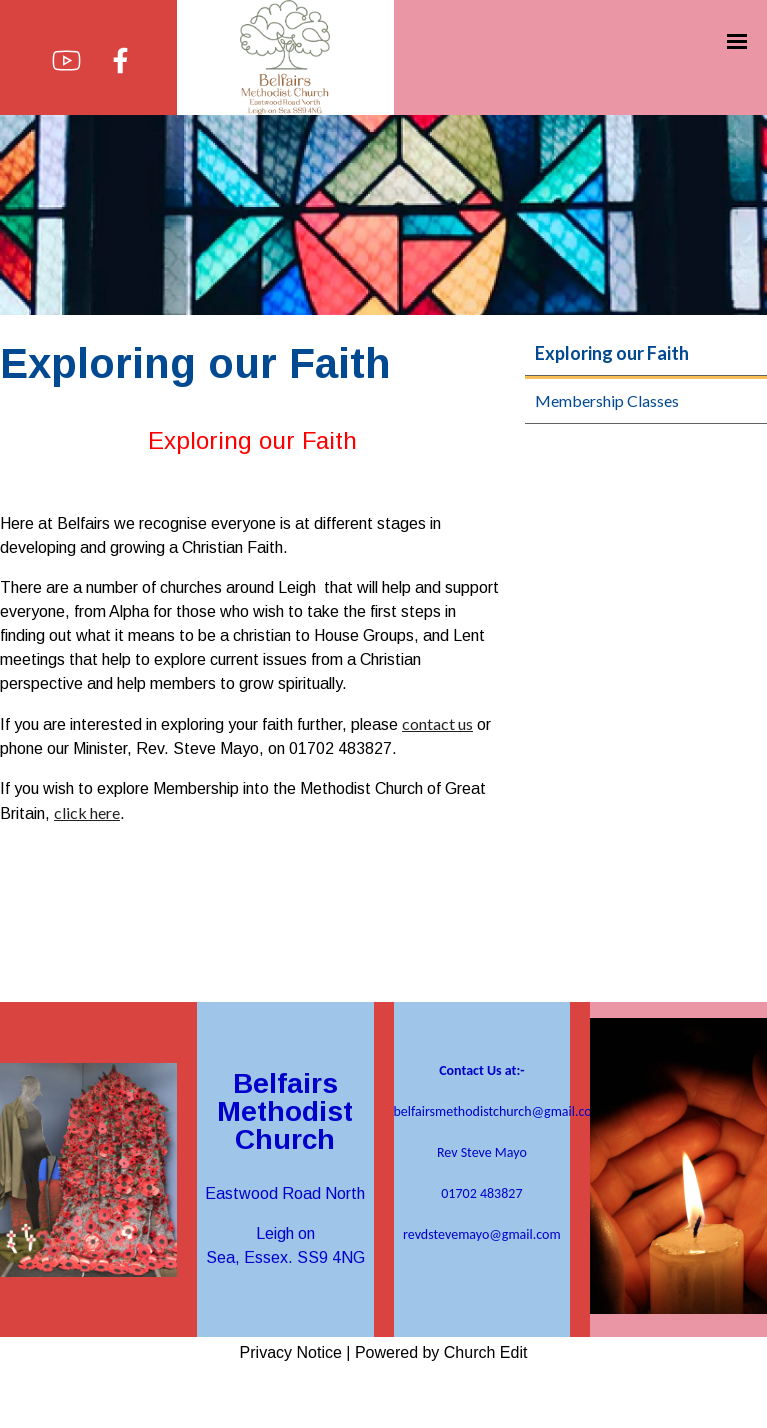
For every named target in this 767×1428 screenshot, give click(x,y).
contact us (437, 723)
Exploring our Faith (612, 353)
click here (87, 812)
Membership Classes (607, 400)
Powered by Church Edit (441, 1352)
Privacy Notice (291, 1352)
